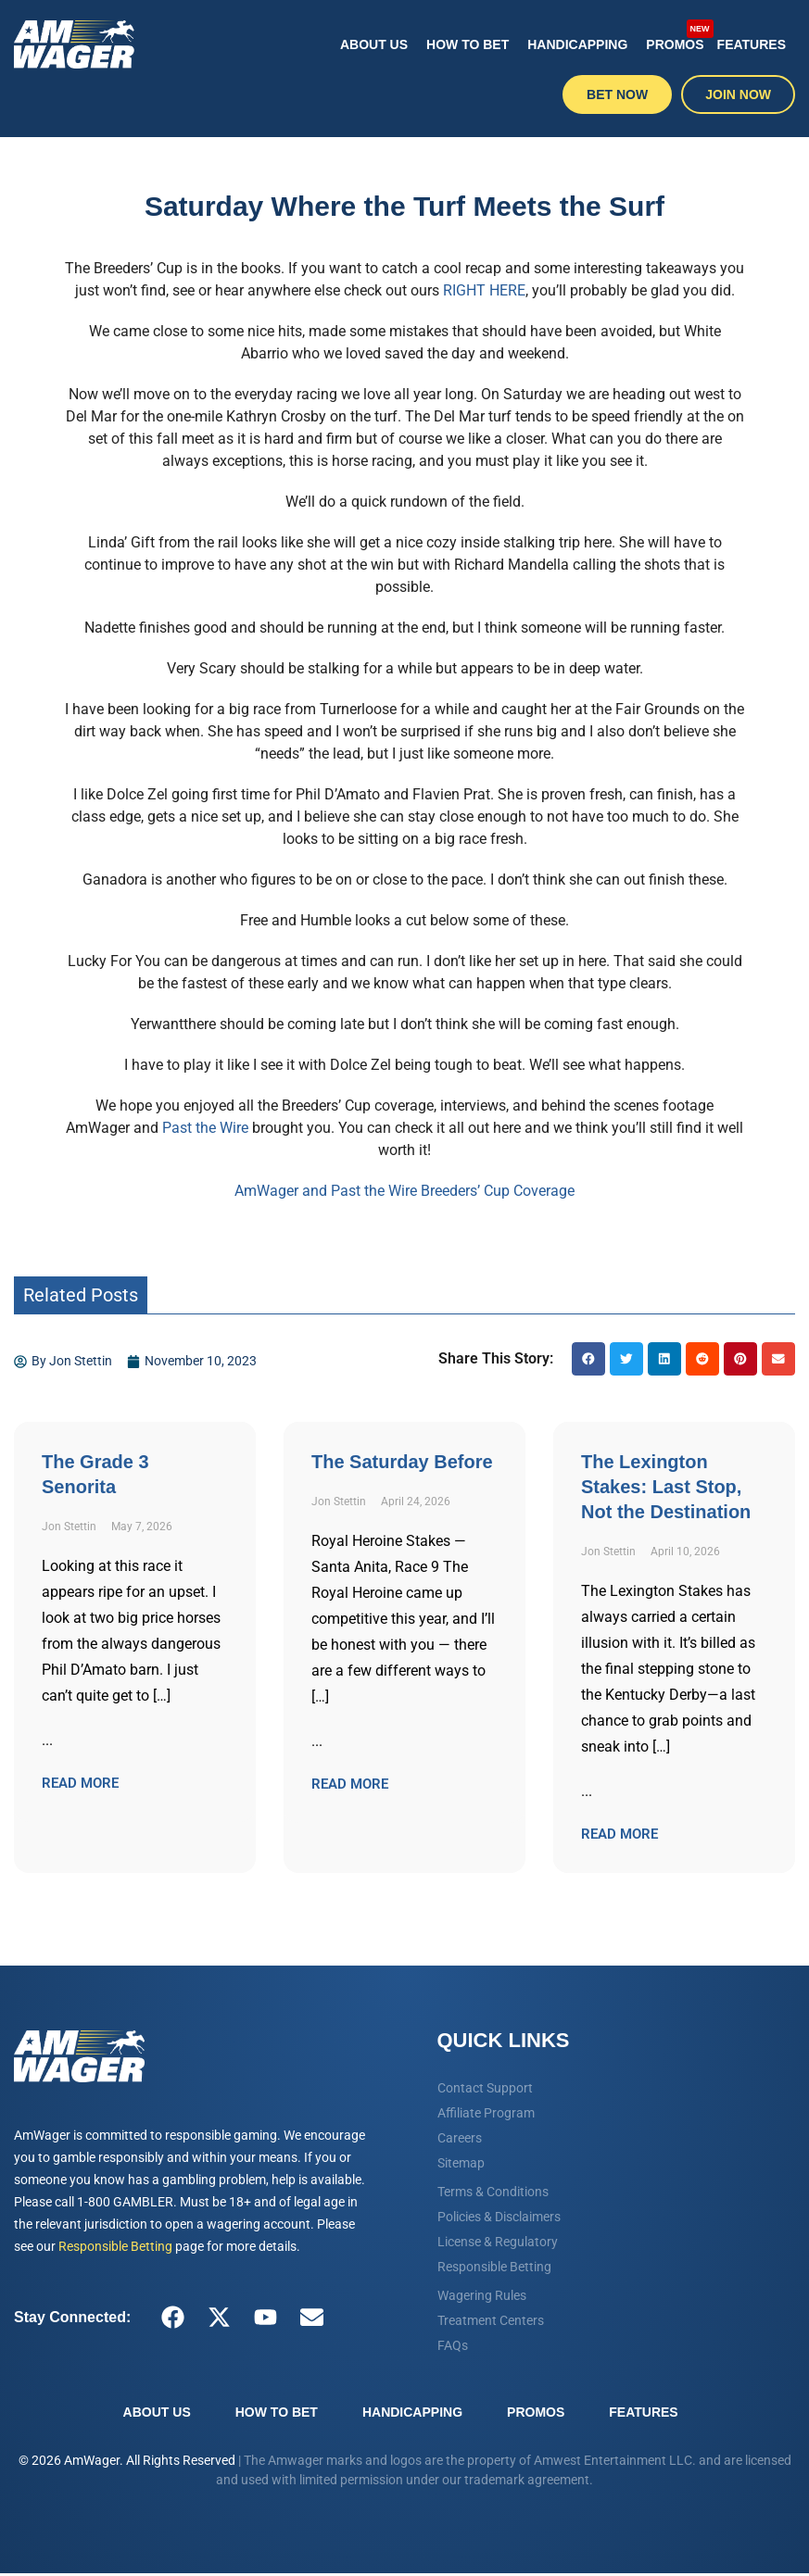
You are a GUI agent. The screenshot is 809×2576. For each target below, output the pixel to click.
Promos (676, 35)
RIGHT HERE (484, 290)
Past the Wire (205, 1128)
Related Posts (80, 1295)
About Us (374, 44)
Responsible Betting (115, 2246)
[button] (588, 1359)
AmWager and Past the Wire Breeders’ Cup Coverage (404, 1191)
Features (751, 44)
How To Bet (467, 44)
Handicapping (577, 44)
